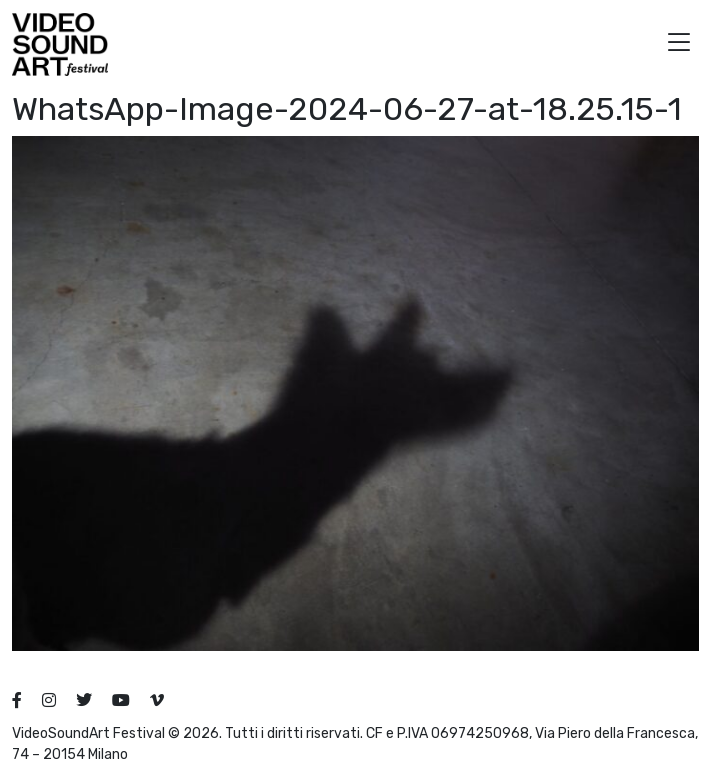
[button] (679, 44)
